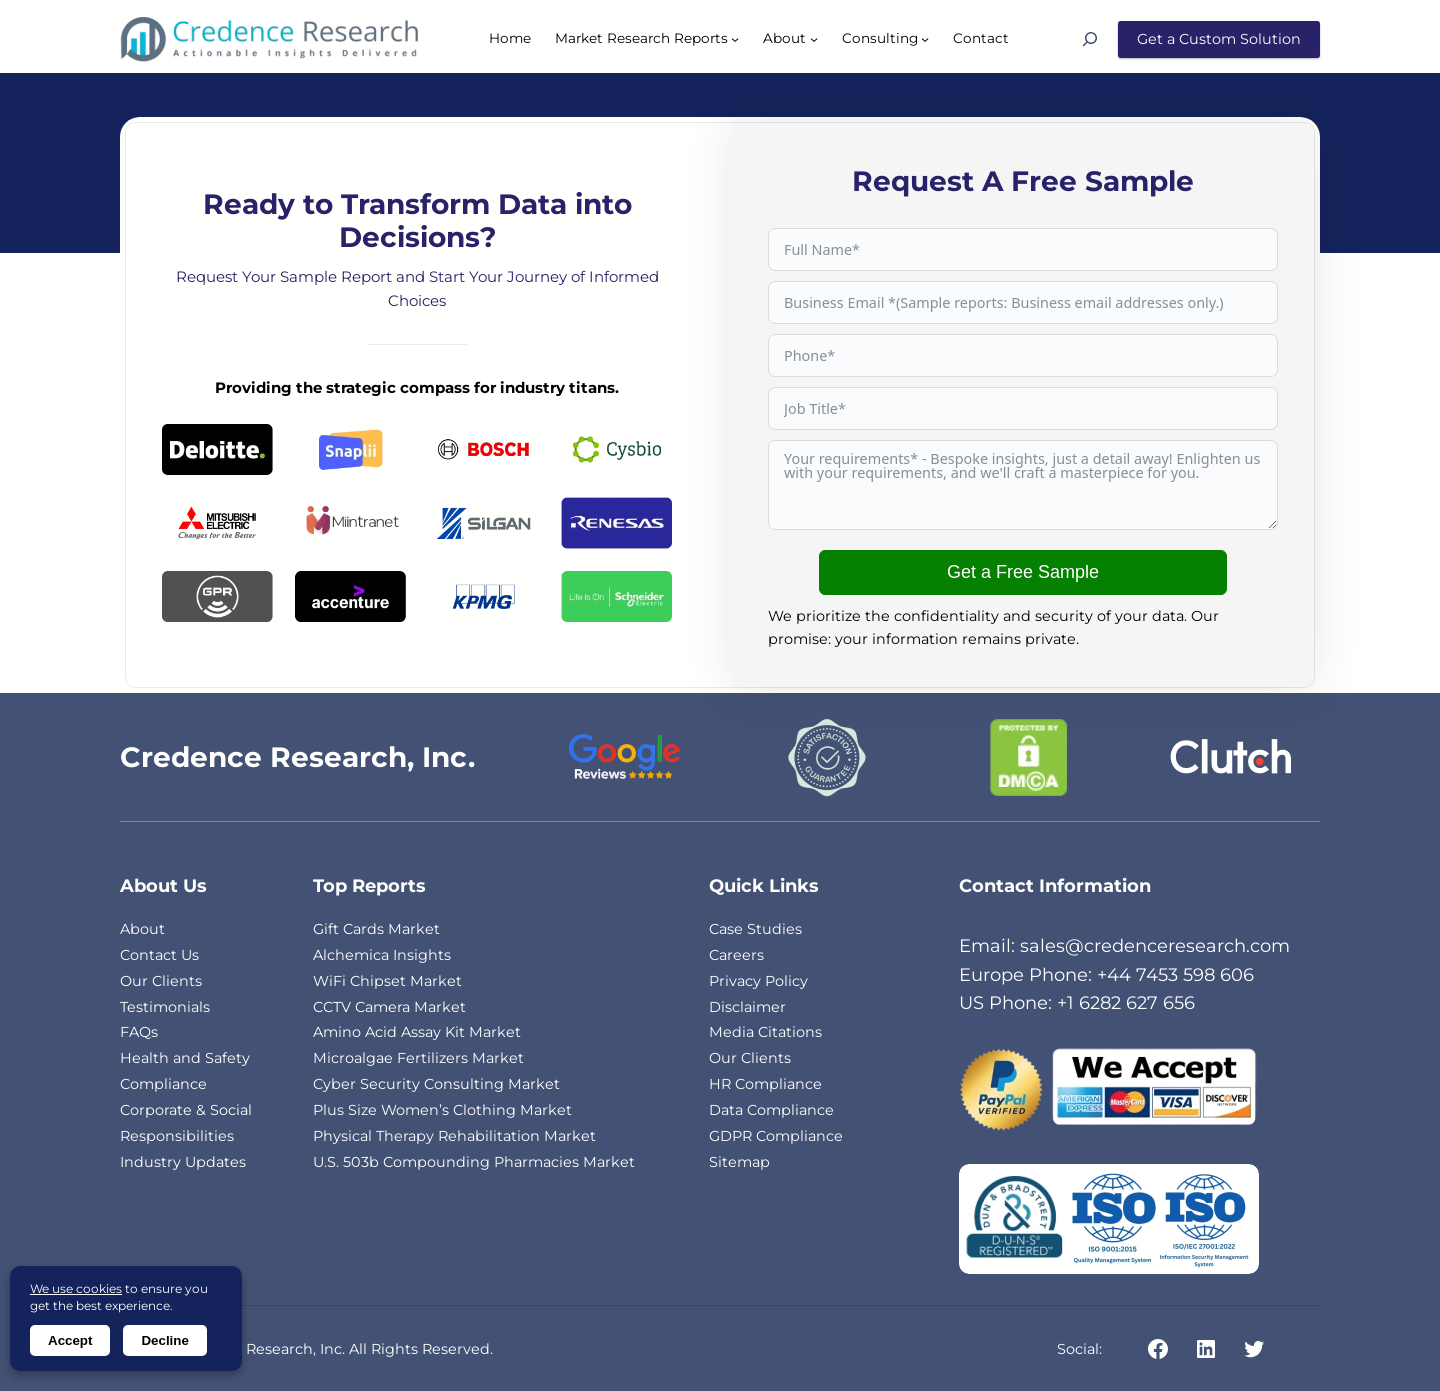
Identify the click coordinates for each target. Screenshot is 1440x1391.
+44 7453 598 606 (1175, 975)
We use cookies (76, 1288)
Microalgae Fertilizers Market (418, 1058)
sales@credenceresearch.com (1155, 946)
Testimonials (165, 1007)
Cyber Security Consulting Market (436, 1084)
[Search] (1097, 39)
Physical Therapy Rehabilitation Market (454, 1136)
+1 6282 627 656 (1126, 1003)
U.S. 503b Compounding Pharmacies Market (474, 1162)
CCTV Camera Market (389, 1007)
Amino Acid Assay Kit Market (417, 1032)
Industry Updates (183, 1162)
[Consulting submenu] (925, 39)
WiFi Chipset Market (387, 981)
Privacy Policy (758, 981)
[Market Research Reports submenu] (735, 39)
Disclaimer (747, 1007)
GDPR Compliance (776, 1136)
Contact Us (159, 955)
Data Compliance (771, 1110)
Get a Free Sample (1023, 572)
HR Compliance (765, 1084)
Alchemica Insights (382, 955)
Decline (164, 1340)
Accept (70, 1340)
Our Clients (161, 981)
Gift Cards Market (376, 929)
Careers (736, 955)
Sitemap (739, 1162)
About (142, 929)
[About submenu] (814, 39)
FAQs (139, 1032)
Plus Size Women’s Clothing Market (442, 1110)
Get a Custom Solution (1219, 39)
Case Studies (755, 929)
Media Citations (765, 1032)
